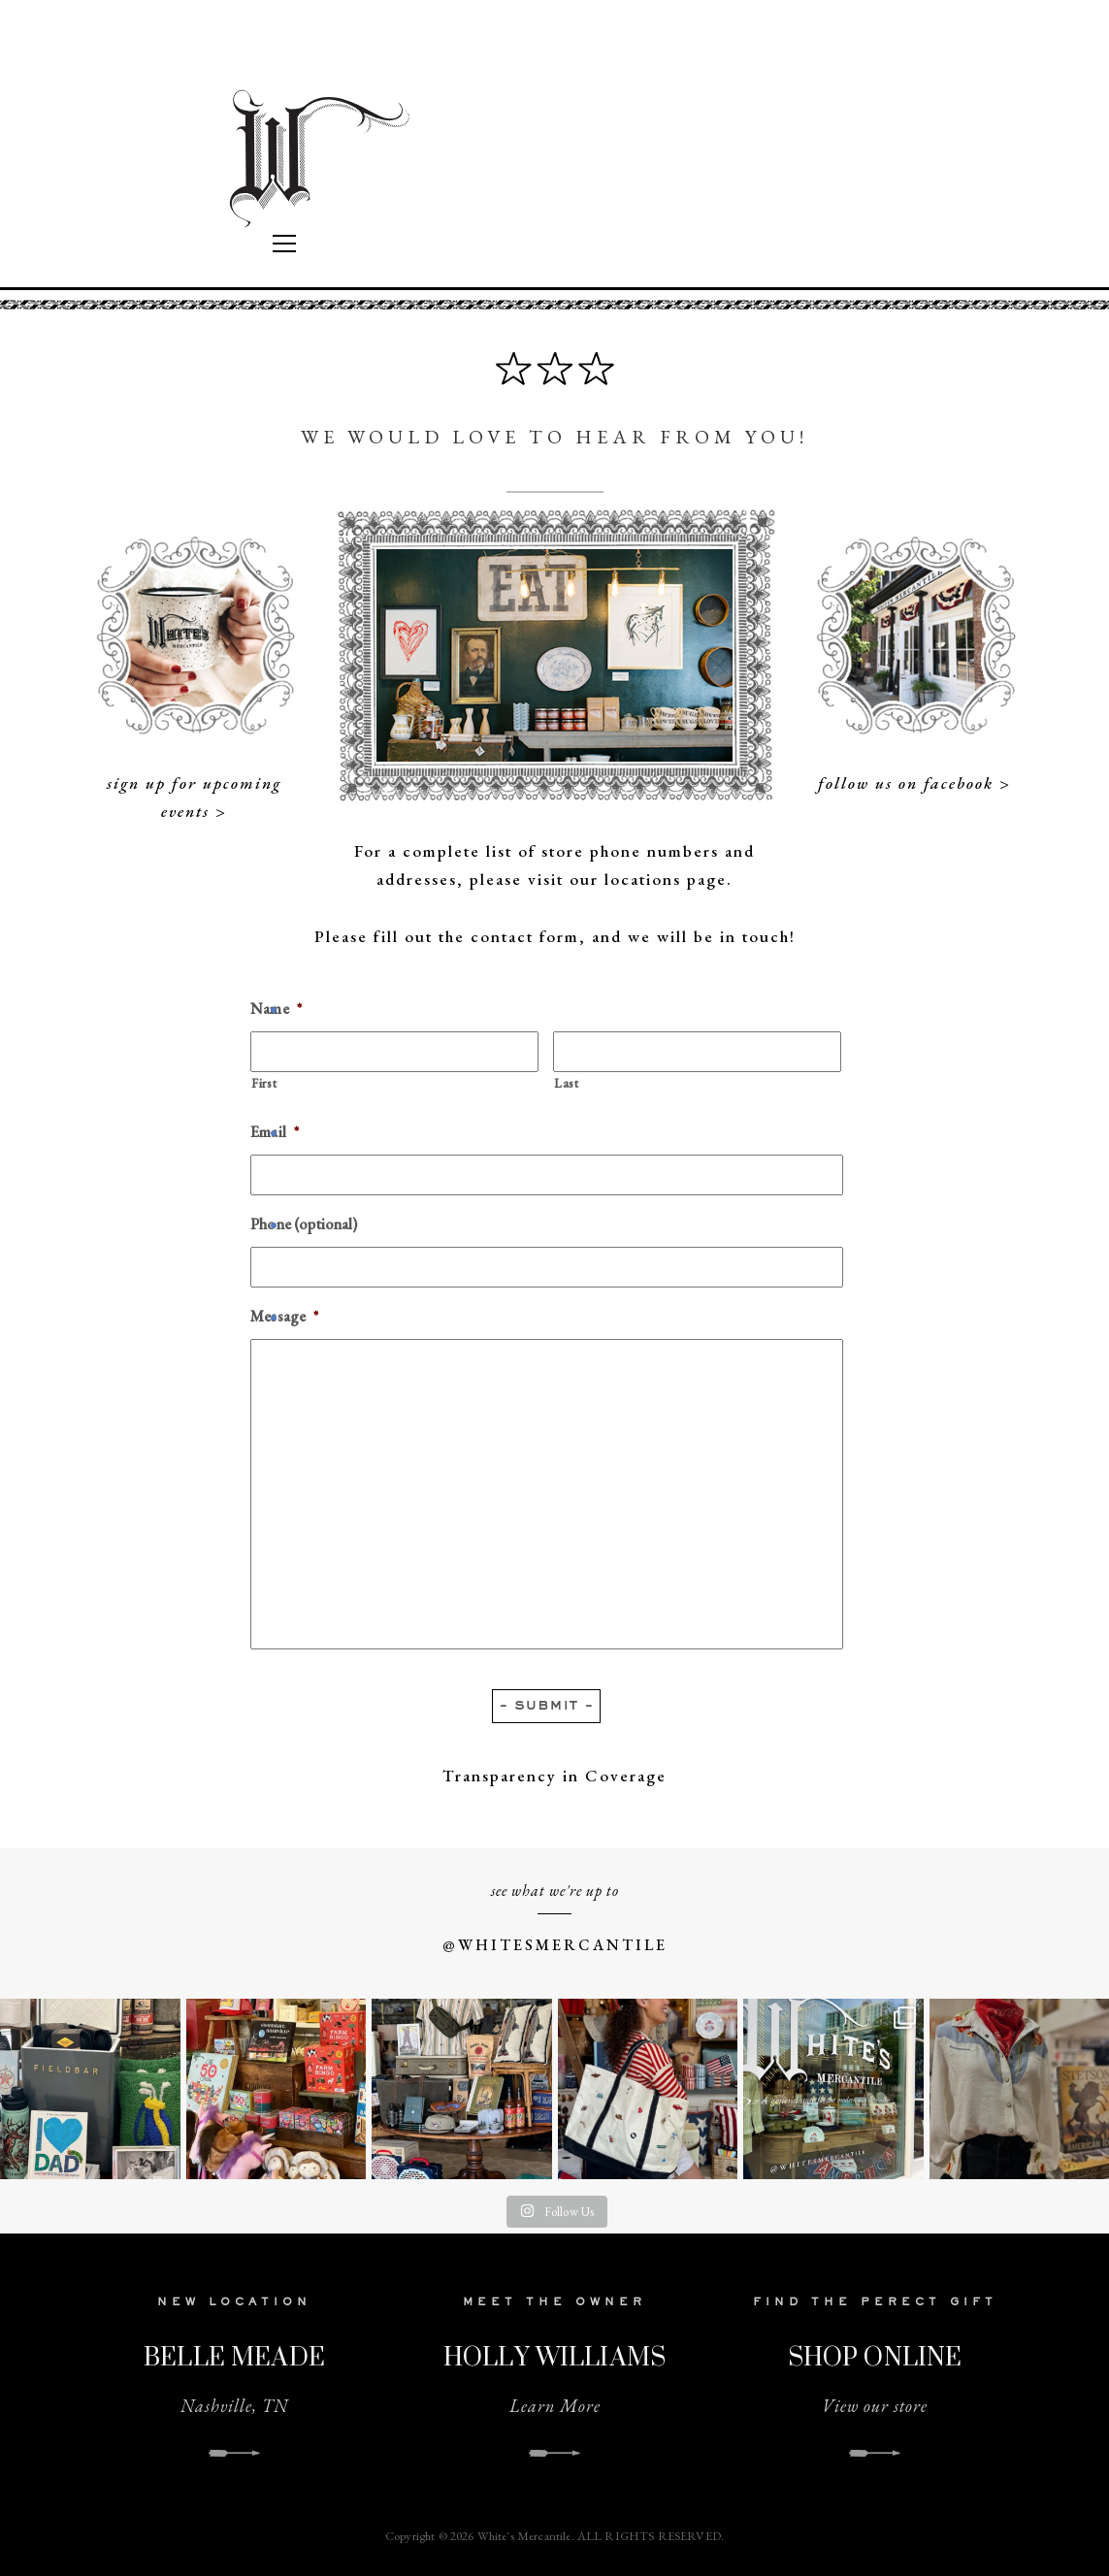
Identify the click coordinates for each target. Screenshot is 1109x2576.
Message (284, 1316)
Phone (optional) (304, 1224)
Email (274, 1132)
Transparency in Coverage (554, 1775)
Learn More (555, 2406)
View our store (875, 2406)
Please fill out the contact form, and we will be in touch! (555, 936)
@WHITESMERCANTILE (555, 1945)
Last (566, 1083)
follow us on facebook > (914, 783)
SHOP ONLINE (875, 2356)
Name (276, 1009)
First (264, 1083)
